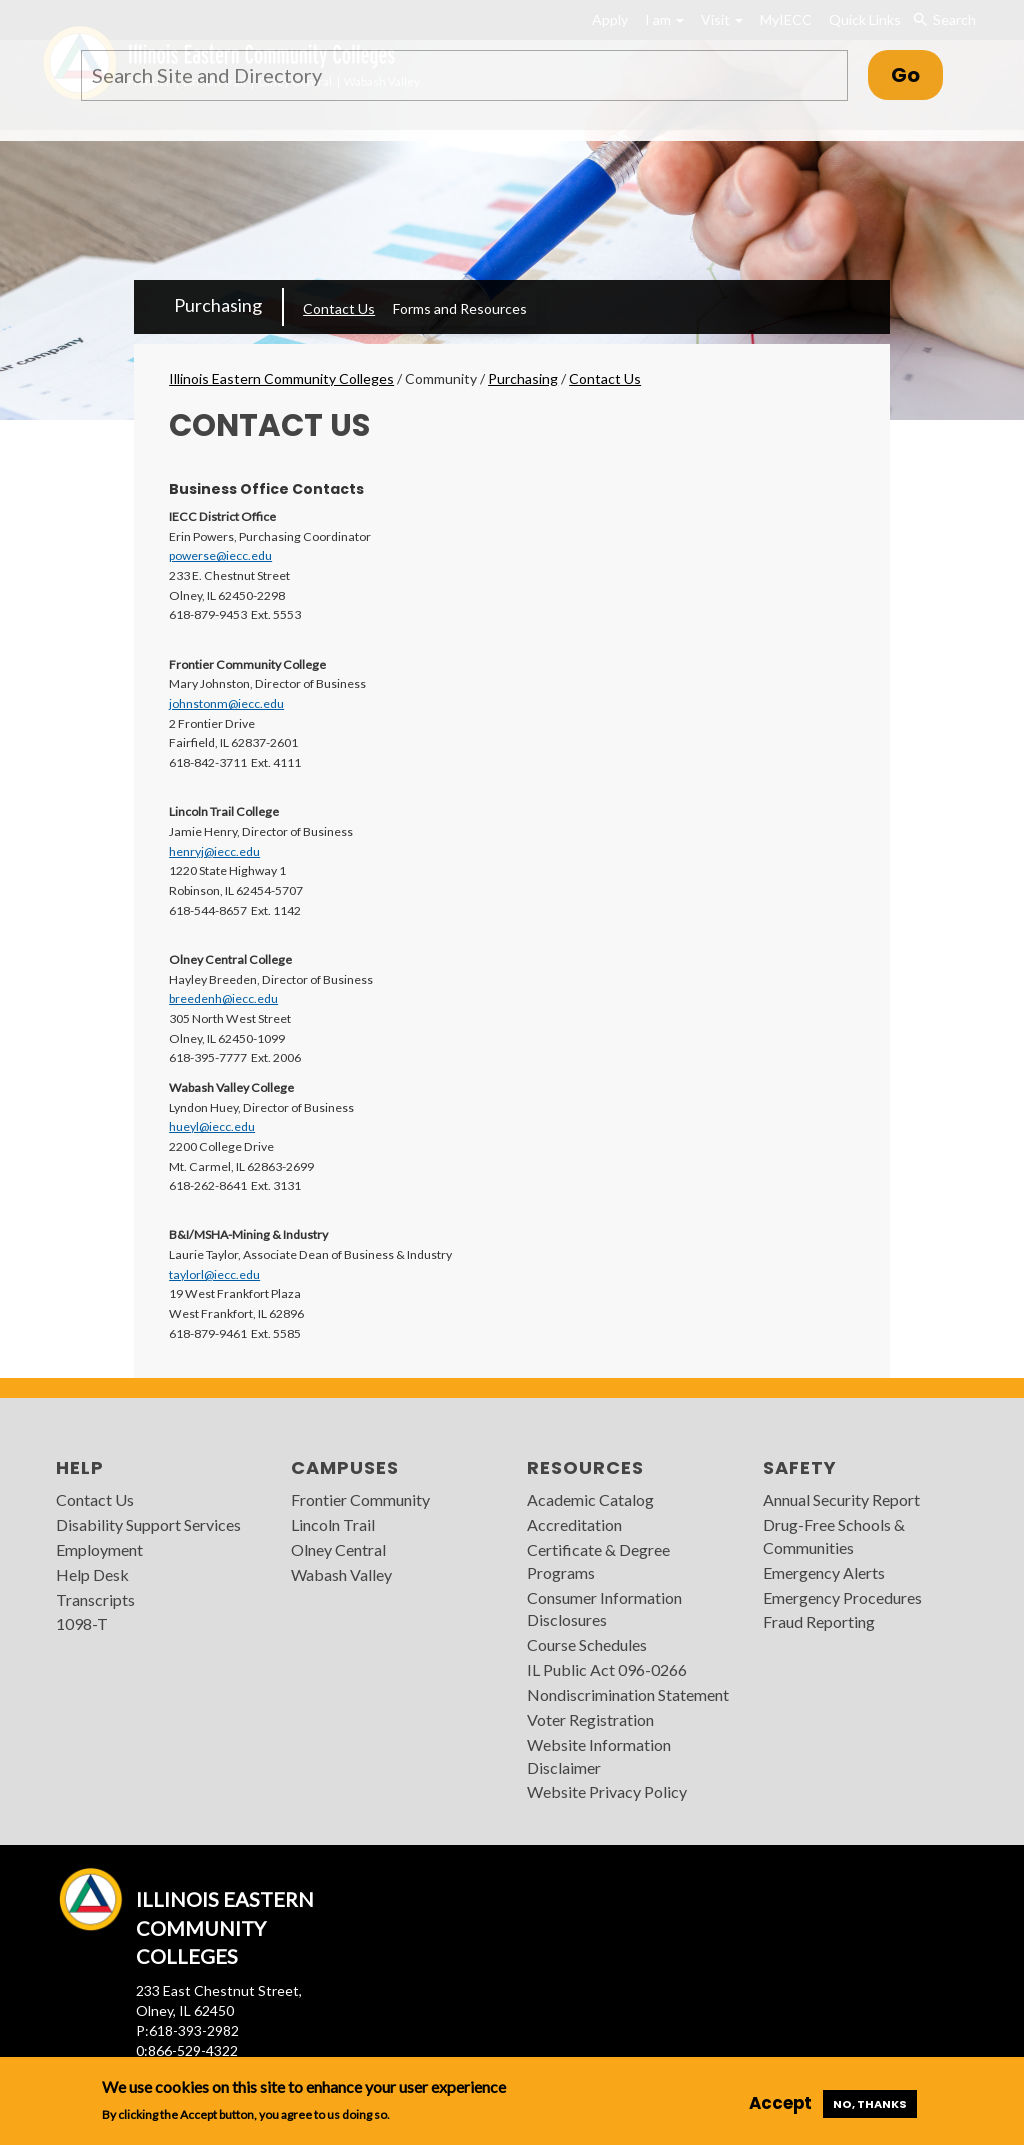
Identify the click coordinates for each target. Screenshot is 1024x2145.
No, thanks (870, 2104)
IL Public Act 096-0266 (607, 1669)
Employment (99, 1549)
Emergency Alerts (824, 1572)
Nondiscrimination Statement (628, 1694)
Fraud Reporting (819, 1621)
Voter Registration (590, 1719)
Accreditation (574, 1524)
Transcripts (95, 1599)
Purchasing (218, 305)
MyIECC (786, 19)
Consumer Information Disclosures (604, 1609)
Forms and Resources (460, 308)
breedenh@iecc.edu (223, 998)
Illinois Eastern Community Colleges (281, 378)
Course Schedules (587, 1644)
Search (944, 20)
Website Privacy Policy (607, 1791)
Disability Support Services (148, 1524)
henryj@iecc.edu (214, 851)
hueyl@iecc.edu (212, 1126)
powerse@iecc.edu (220, 555)
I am (664, 19)
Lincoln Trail (333, 1524)
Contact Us (339, 308)
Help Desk (92, 1574)
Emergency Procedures (842, 1597)
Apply (610, 19)
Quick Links (865, 19)
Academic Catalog (590, 1499)
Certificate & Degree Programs (598, 1561)
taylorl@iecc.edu (214, 1274)
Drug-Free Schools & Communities (834, 1536)
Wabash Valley (341, 1574)
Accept (780, 2103)
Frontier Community (360, 1499)
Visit (722, 19)
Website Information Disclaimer (599, 1756)
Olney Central (338, 1549)
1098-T (82, 1623)
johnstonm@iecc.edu (226, 703)
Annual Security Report (841, 1499)
